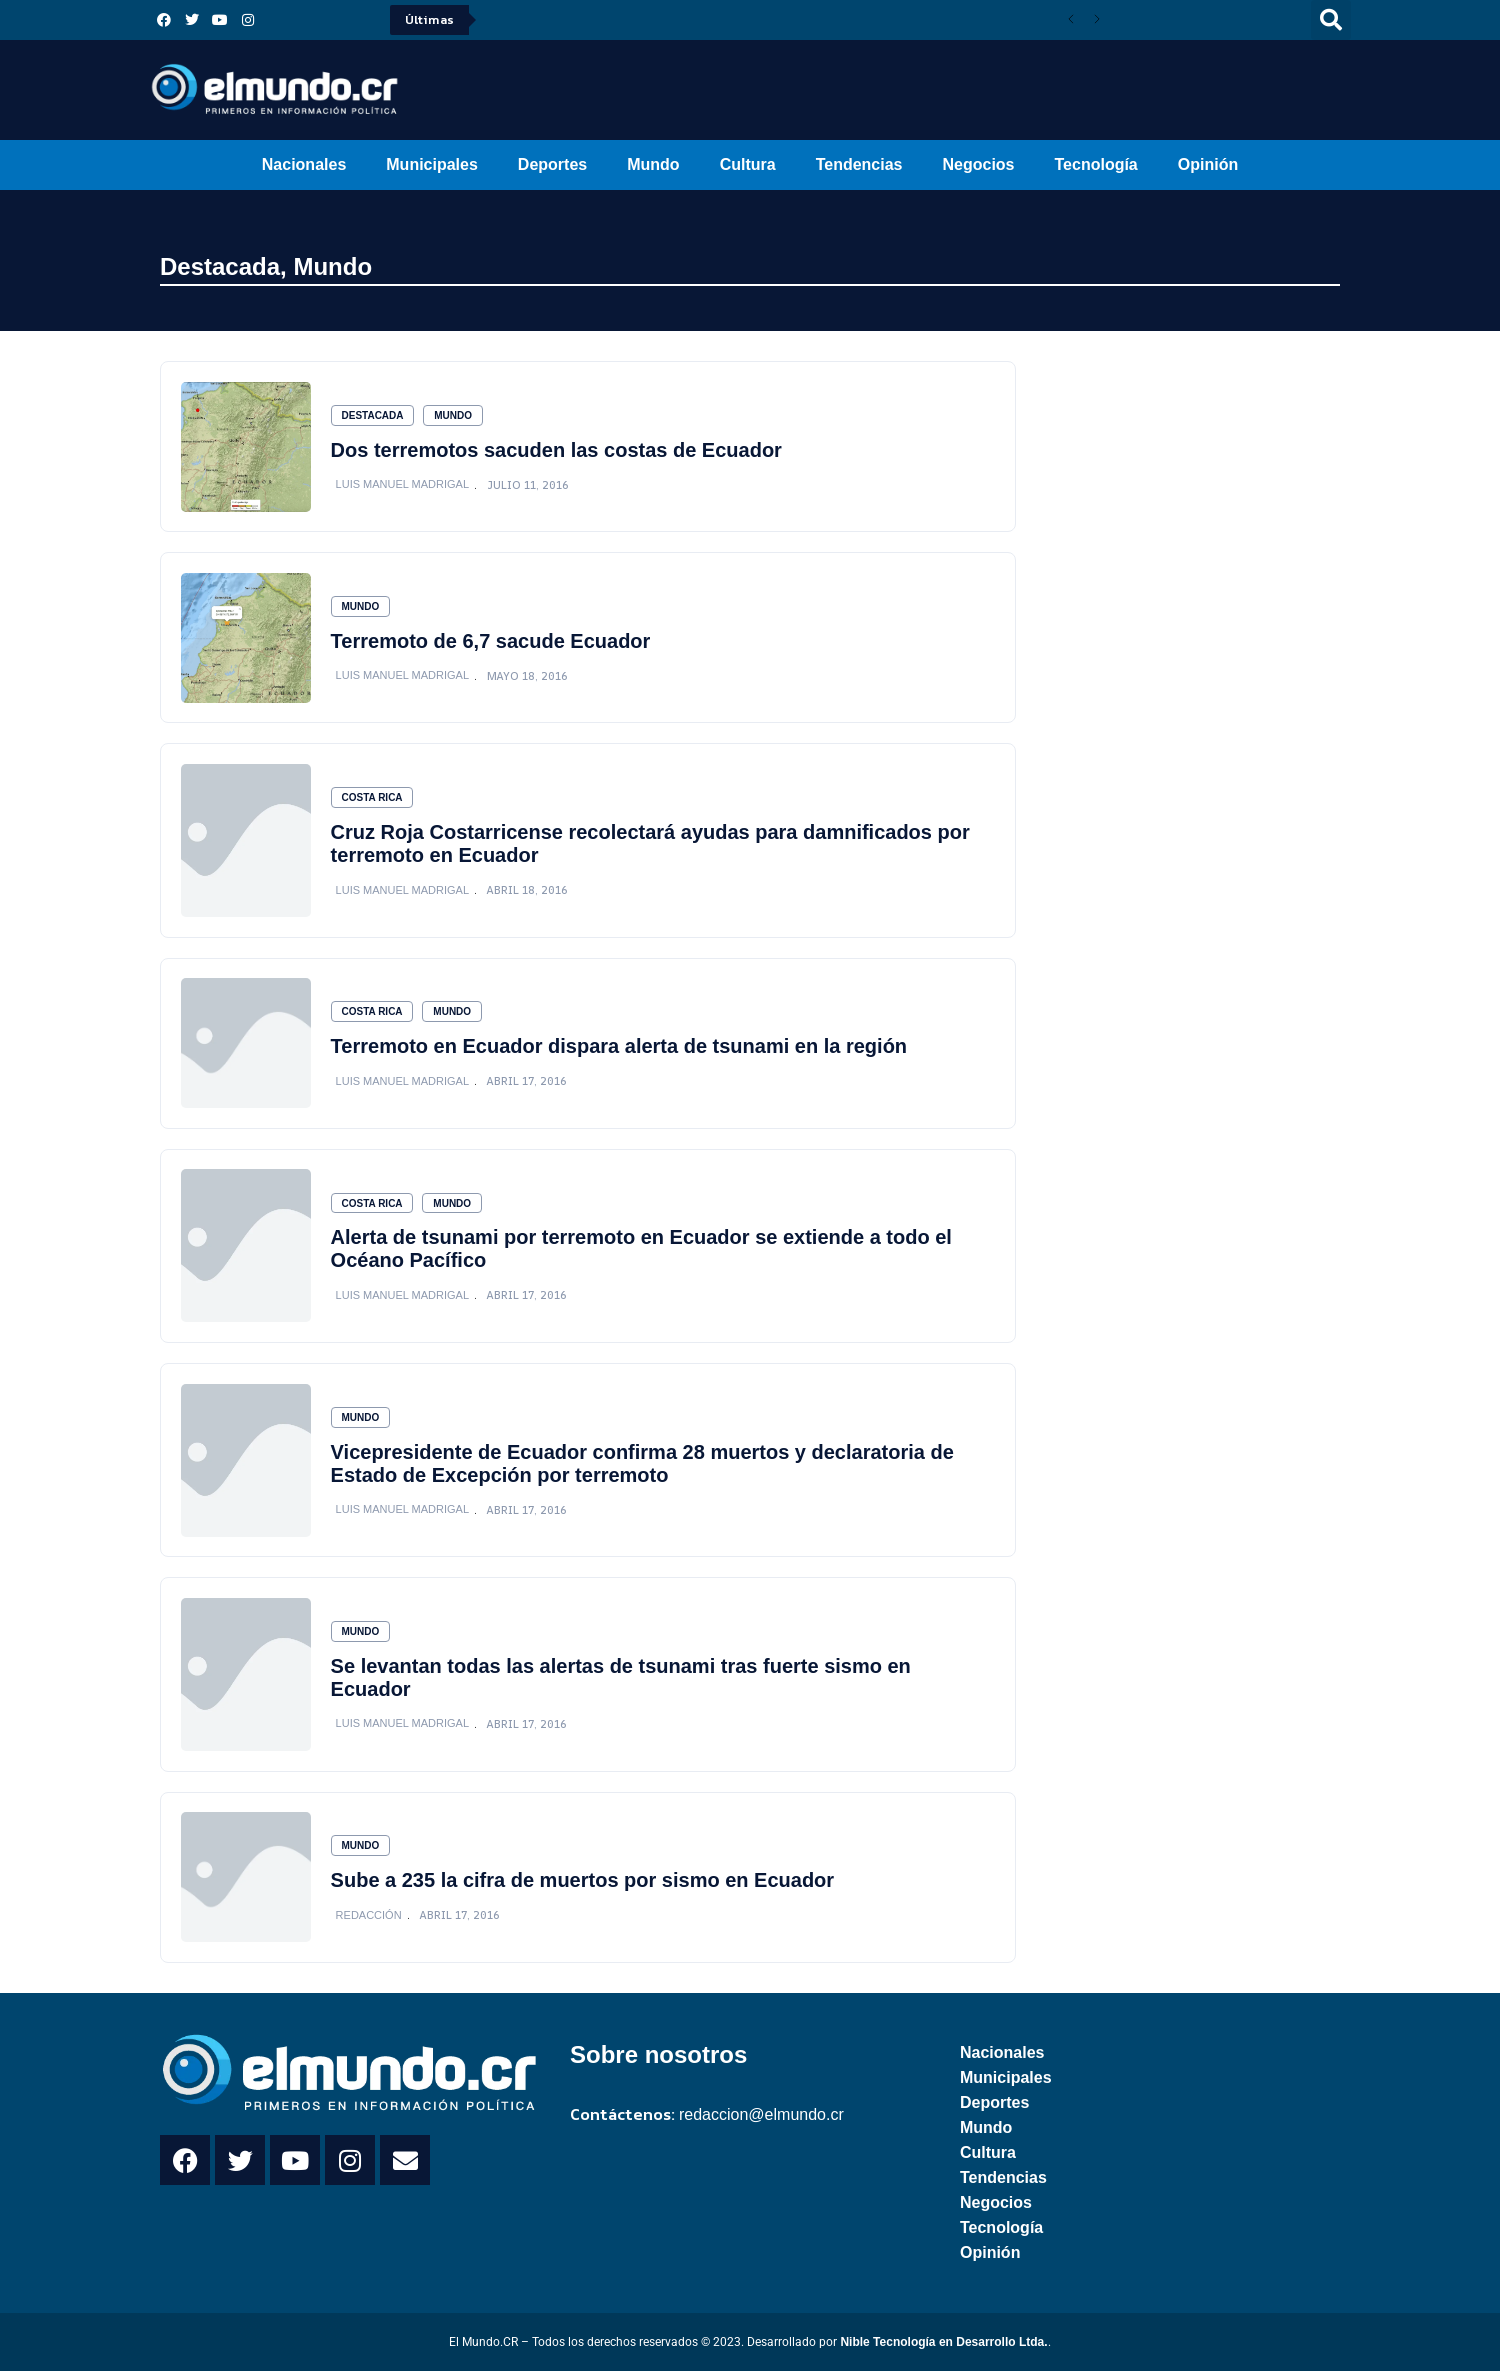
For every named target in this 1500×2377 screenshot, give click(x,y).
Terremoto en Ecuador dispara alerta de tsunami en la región (619, 1049)
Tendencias (859, 164)
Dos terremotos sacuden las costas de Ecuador (556, 450)
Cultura (748, 164)
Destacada (220, 266)
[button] (1331, 20)
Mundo (653, 164)
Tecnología (1096, 164)
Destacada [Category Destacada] (373, 415)
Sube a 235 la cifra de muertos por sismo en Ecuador (583, 1886)
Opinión (1208, 164)
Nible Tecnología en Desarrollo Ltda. (943, 2348)
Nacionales (304, 164)
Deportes (552, 164)
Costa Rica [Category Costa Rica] (372, 799)
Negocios (978, 164)
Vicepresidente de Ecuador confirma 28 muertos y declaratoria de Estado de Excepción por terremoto (642, 1467)
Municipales (432, 164)
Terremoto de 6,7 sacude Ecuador (491, 642)
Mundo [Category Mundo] (454, 415)
